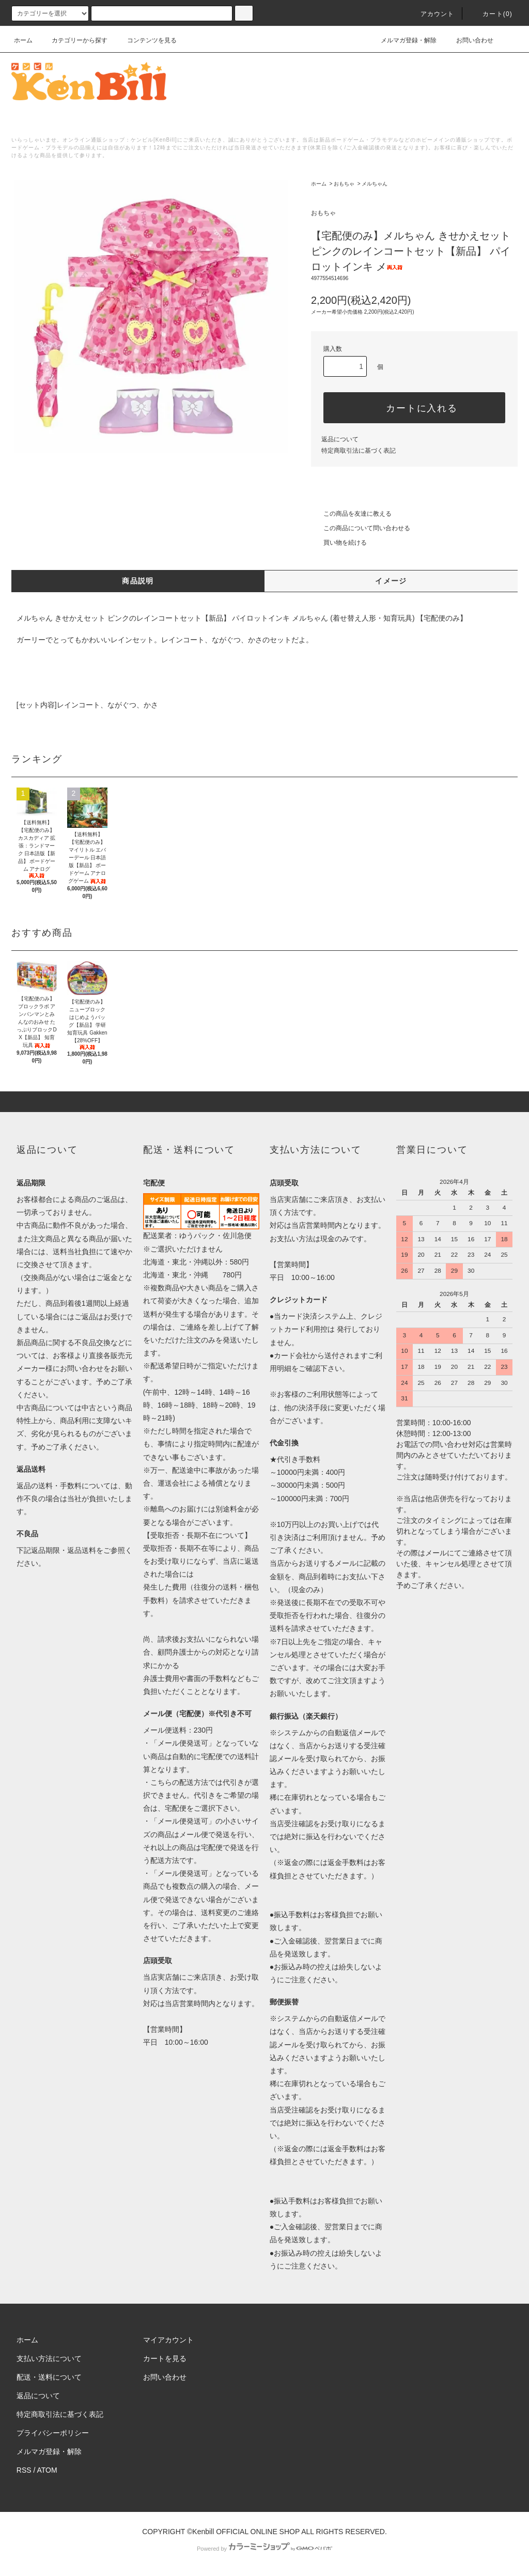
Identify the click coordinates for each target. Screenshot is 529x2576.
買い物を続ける (339, 542)
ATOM (47, 2470)
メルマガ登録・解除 (402, 40)
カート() (491, 14)
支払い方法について (49, 2358)
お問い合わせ (468, 40)
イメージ (391, 581)
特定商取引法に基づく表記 (358, 450)
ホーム (23, 40)
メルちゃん (374, 184)
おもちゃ (344, 184)
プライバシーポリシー (53, 2433)
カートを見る (164, 2358)
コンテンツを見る (146, 40)
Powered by (264, 2549)
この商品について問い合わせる (360, 528)
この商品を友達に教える (351, 513)
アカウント (431, 14)
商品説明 (138, 581)
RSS (24, 2470)
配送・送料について (49, 2377)
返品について (340, 439)
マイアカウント (168, 2340)
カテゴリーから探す (73, 40)
